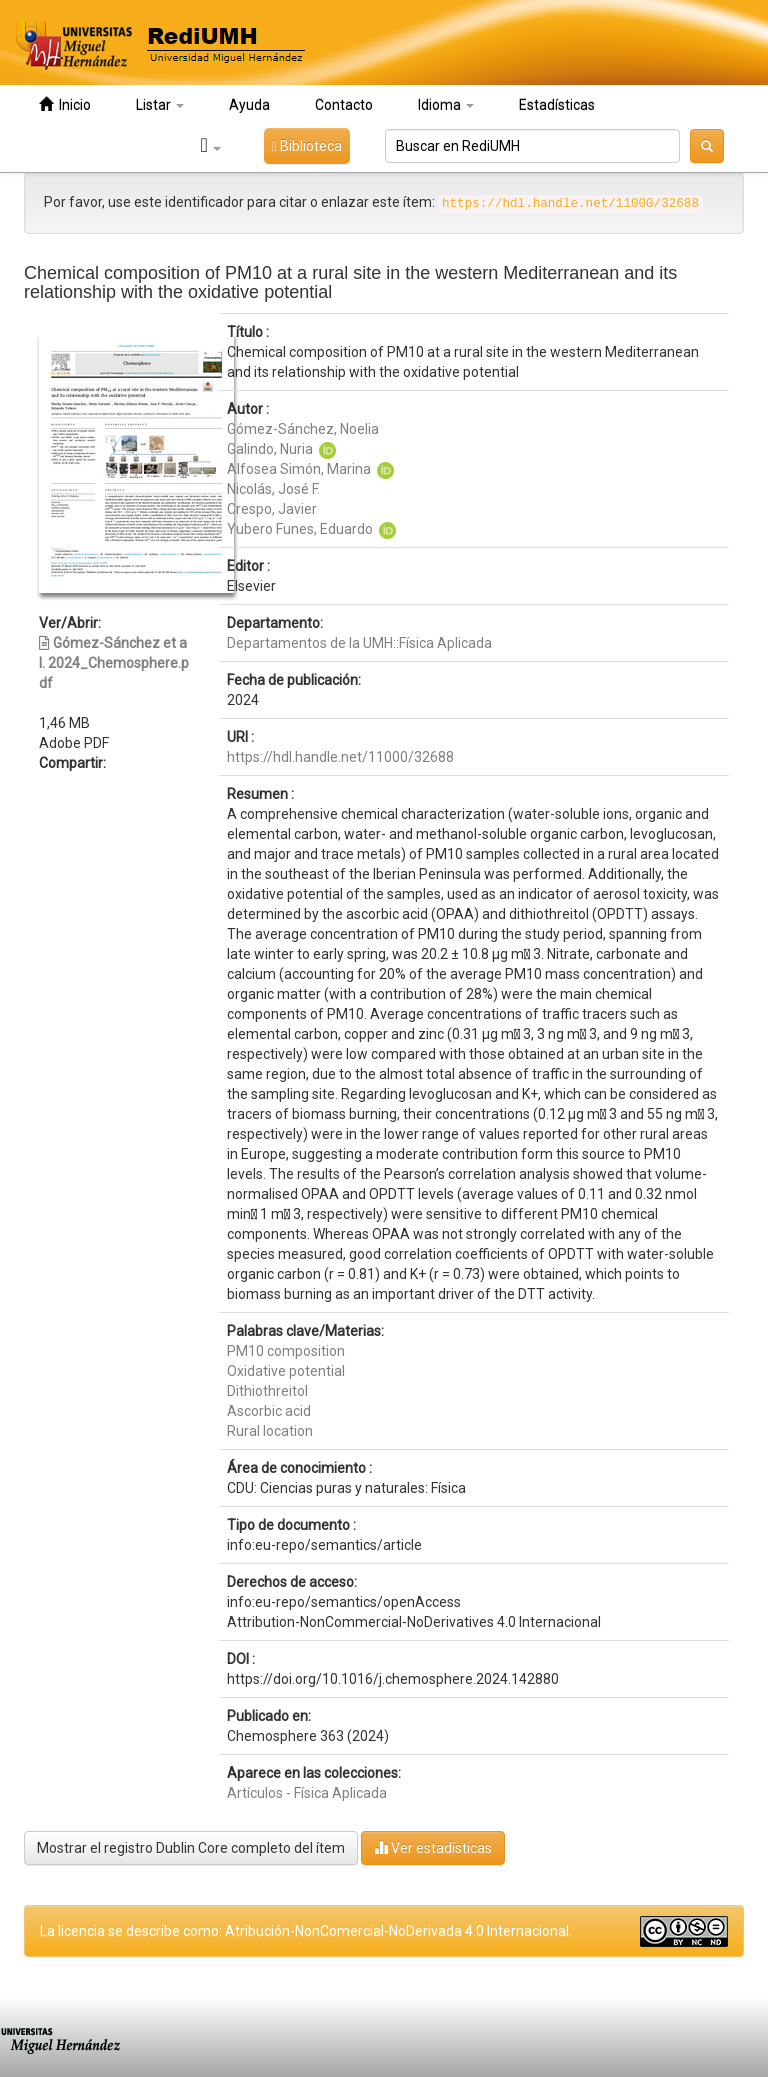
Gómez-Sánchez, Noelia (303, 429)
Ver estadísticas (433, 1847)
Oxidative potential (286, 1371)
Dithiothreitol (267, 1391)
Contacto (344, 105)
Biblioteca (307, 146)
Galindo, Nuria (270, 449)
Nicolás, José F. (273, 489)
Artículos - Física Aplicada (307, 1793)
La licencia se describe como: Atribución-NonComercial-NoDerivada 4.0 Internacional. (306, 1931)
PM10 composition (286, 1351)
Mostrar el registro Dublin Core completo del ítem (191, 1848)
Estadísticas (557, 105)
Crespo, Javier (272, 509)
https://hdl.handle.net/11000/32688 (340, 757)
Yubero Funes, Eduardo (300, 529)
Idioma (446, 105)
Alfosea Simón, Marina (299, 469)
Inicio (65, 104)
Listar (160, 105)
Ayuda (249, 105)
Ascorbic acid (269, 1411)
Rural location (270, 1431)
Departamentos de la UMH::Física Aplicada (359, 643)
